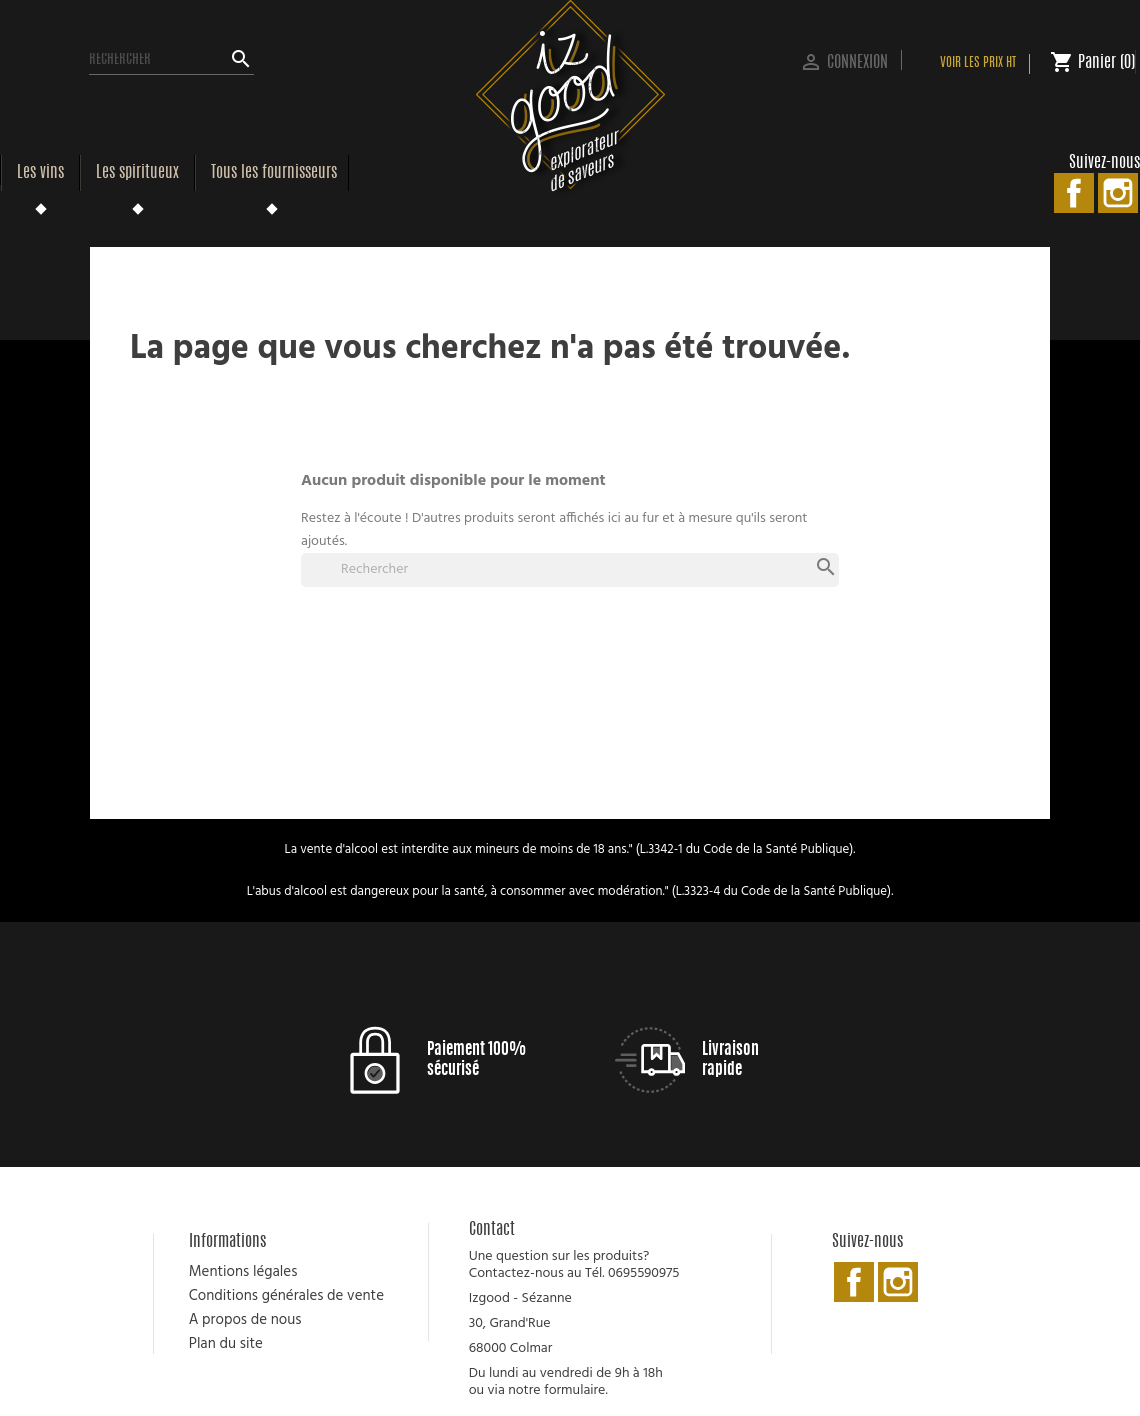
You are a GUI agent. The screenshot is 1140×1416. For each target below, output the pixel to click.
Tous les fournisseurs (274, 173)
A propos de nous (245, 1320)
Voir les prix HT (978, 63)
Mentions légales (243, 1272)
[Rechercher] (171, 60)
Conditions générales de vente (286, 1296)
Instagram (1118, 193)
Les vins (40, 173)
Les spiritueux (137, 173)
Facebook (1074, 193)
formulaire (574, 1390)
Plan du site (226, 1344)
